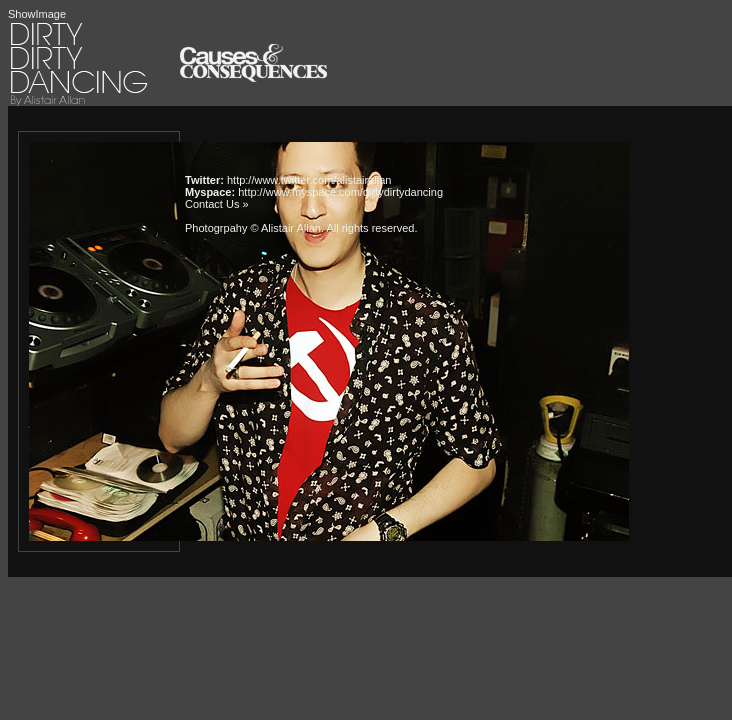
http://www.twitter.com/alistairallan (309, 180)
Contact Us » (217, 204)
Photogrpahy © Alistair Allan (253, 228)
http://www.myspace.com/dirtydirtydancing (340, 192)
